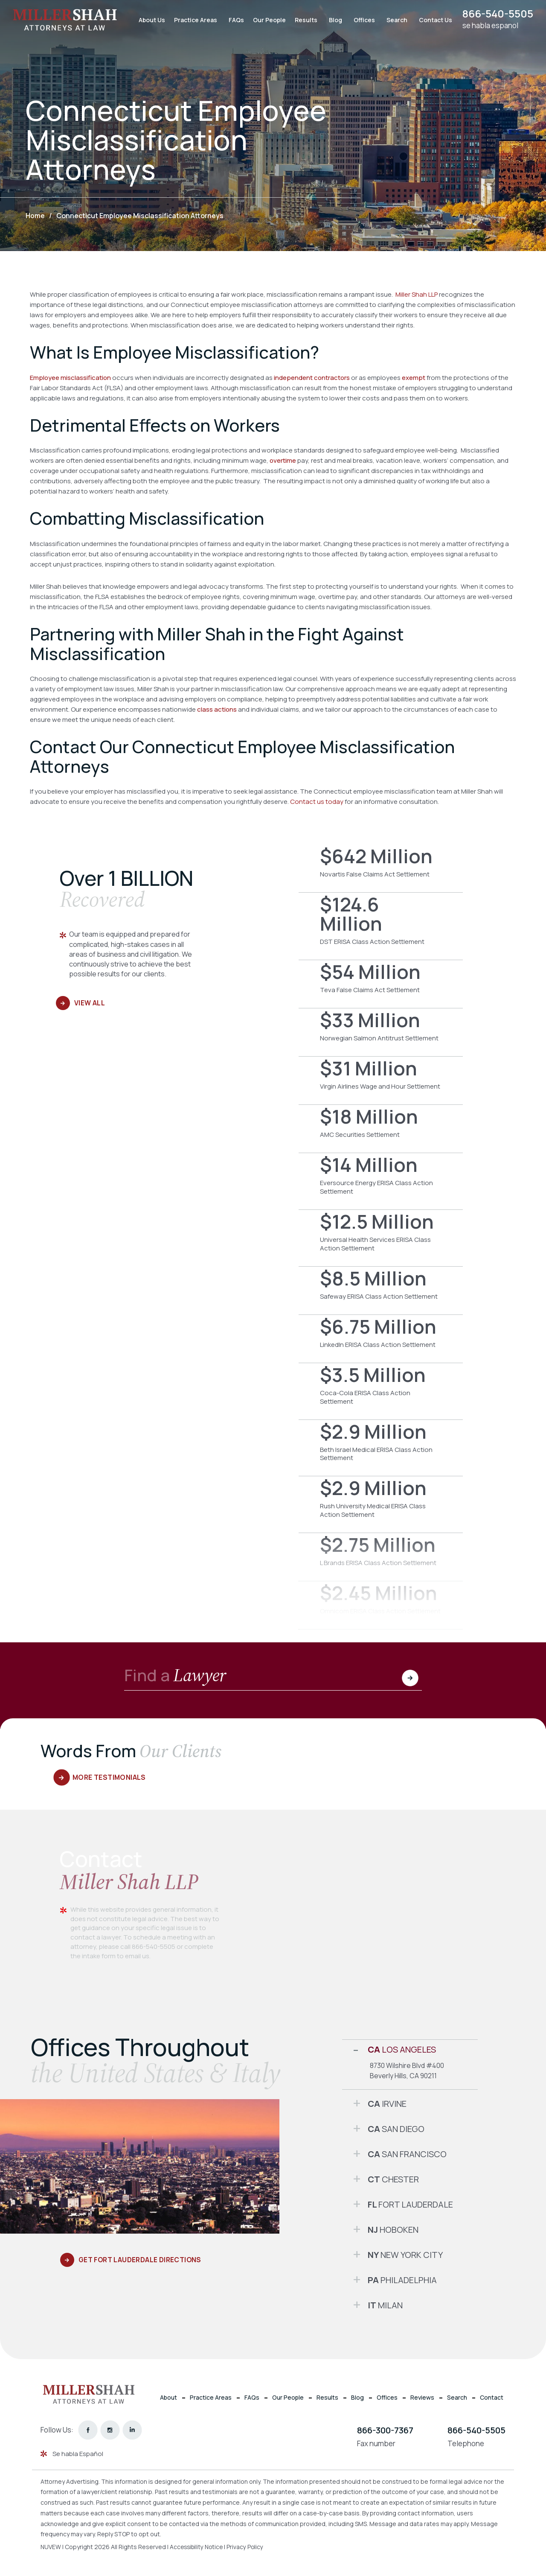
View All (89, 1003)
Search (393, 20)
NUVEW (51, 2547)
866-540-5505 (496, 13)
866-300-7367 (385, 2430)
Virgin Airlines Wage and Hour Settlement (381, 1080)
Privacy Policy (248, 2547)
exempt (413, 377)
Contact (491, 2397)
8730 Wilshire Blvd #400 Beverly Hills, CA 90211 (407, 2070)
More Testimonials (110, 1777)
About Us (148, 20)
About (168, 2397)
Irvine (387, 2103)
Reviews (422, 2397)
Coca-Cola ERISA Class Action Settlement (381, 1391)
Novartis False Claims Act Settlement (381, 868)
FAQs (233, 20)
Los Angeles (402, 2049)
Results (302, 20)
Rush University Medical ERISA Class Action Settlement (381, 1504)
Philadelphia (402, 2280)
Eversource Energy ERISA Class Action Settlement (381, 1181)
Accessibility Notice (199, 2547)
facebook (88, 2429)
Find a (176, 1676)
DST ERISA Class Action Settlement (381, 926)
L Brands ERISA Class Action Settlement (381, 1557)
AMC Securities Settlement (381, 1129)
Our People (266, 20)
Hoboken (393, 2229)
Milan (385, 2305)
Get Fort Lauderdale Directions (140, 2259)
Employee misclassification (70, 377)
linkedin (132, 2429)
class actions (217, 709)
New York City (405, 2255)
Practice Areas (192, 20)
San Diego (396, 2129)
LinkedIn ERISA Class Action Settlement (381, 1339)
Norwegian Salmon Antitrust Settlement (381, 1032)
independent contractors (312, 377)
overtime (283, 460)
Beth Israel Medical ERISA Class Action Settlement (381, 1448)
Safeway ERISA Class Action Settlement (381, 1290)
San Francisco (407, 2154)
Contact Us (432, 20)
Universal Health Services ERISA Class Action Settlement (381, 1238)
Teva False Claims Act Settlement (381, 984)
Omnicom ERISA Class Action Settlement (381, 1605)
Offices (361, 20)
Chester (393, 2179)
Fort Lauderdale (410, 2204)
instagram (110, 2429)
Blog (332, 20)
